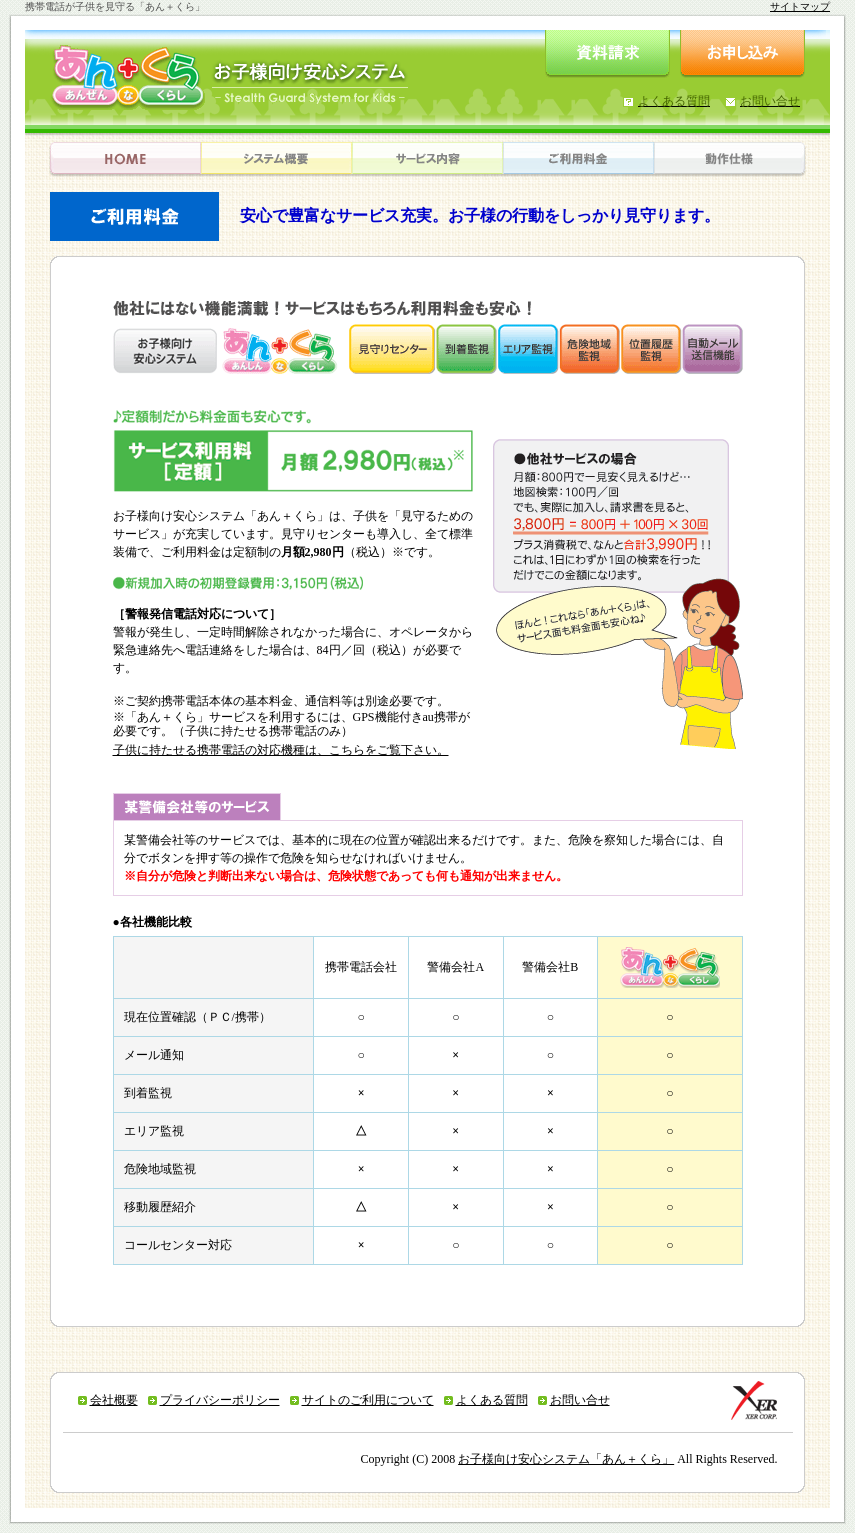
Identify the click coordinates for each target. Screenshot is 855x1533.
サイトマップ (800, 6)
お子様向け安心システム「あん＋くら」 (566, 1459)
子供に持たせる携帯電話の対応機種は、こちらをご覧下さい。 (281, 750)
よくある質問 (492, 1400)
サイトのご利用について (368, 1400)
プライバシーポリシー (220, 1400)
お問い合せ (580, 1400)
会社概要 (114, 1400)
